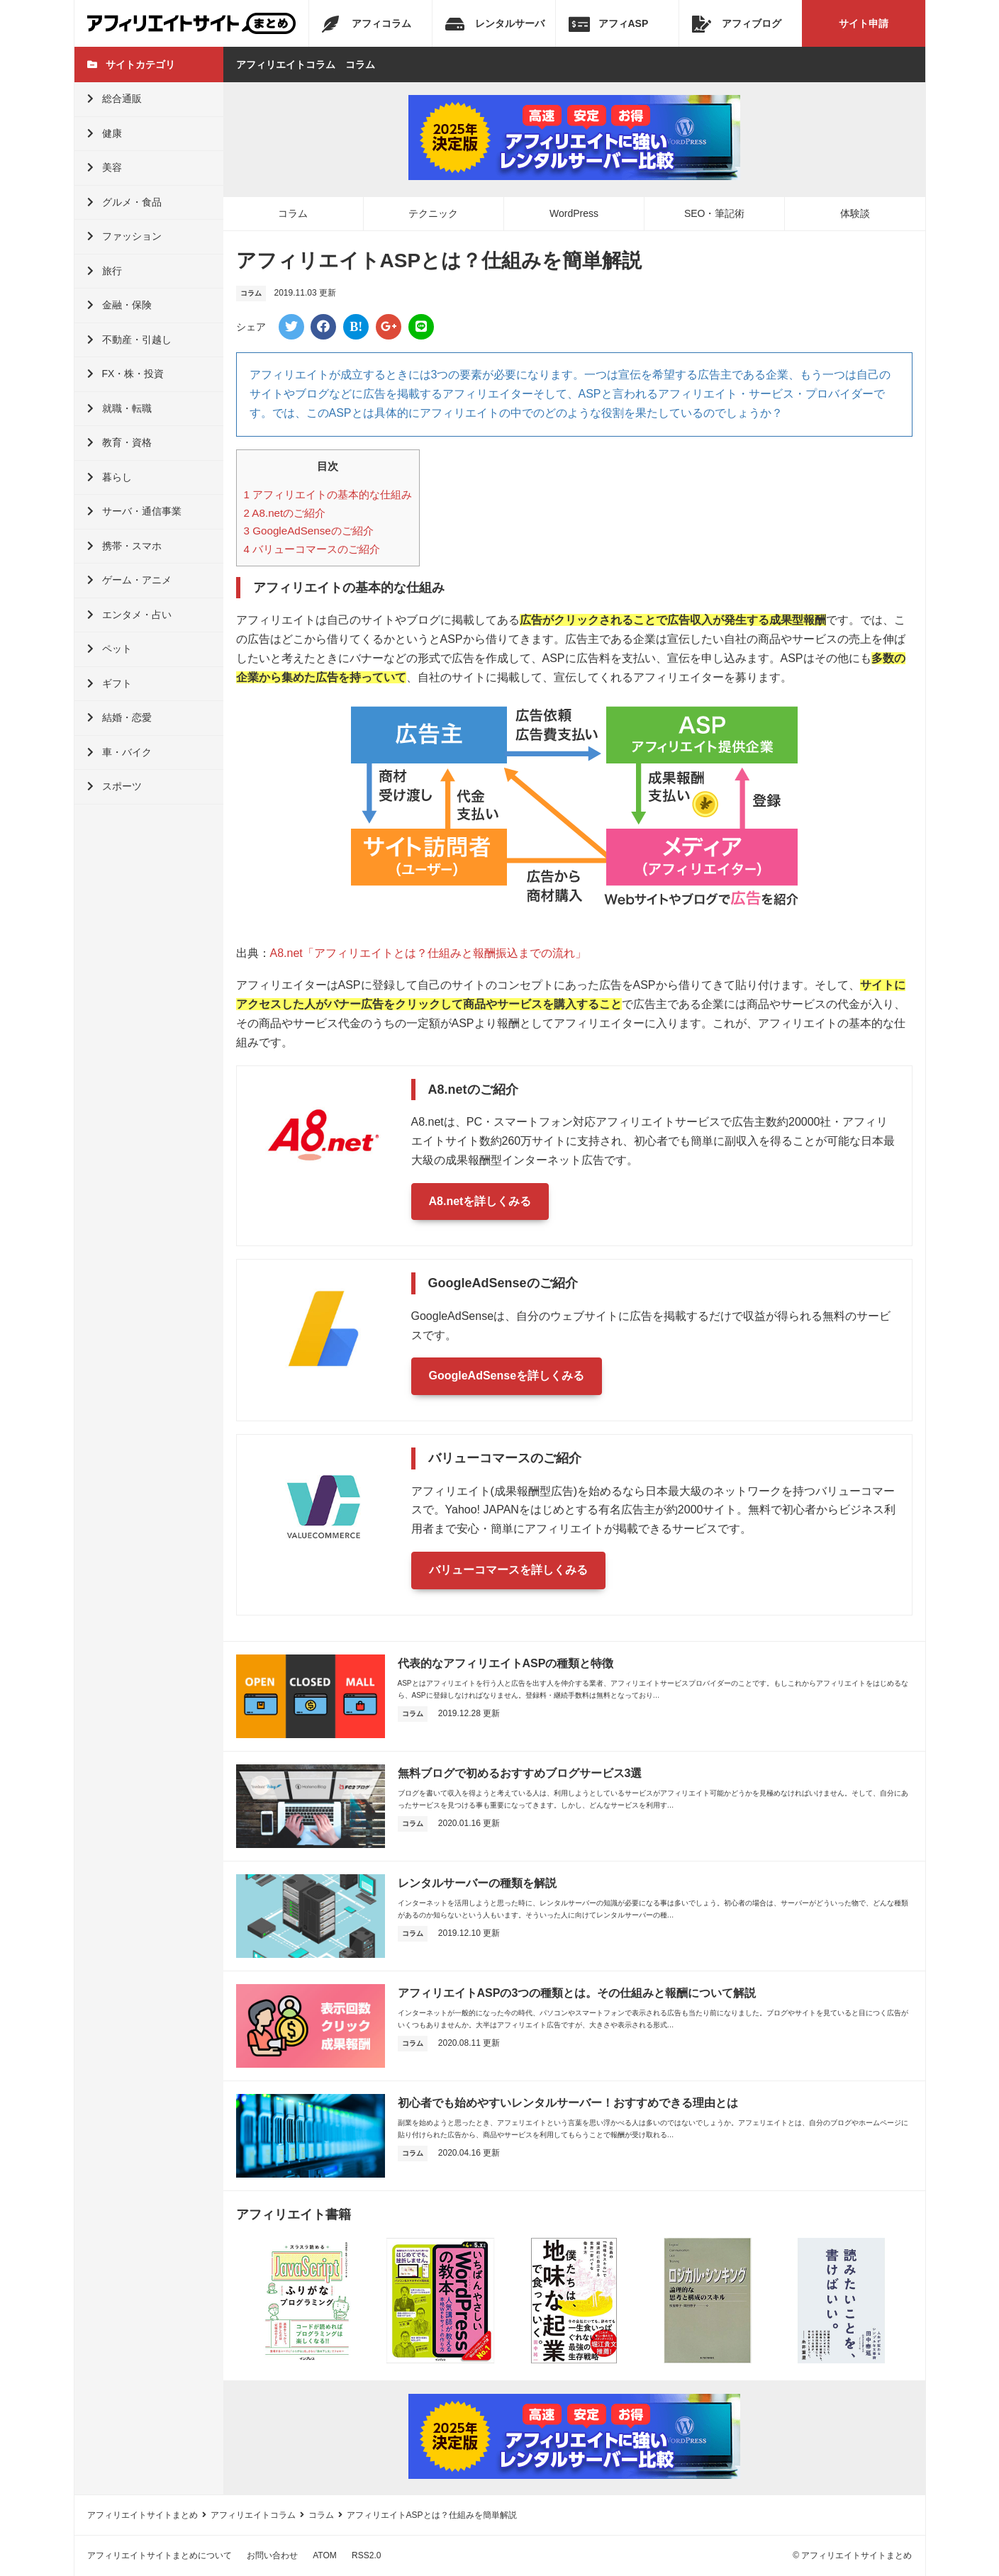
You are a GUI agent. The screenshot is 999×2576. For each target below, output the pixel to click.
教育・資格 (119, 442)
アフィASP (609, 24)
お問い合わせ (272, 2555)
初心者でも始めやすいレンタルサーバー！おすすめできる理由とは (568, 2103)
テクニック (433, 213)
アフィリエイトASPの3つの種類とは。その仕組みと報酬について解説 (577, 1993)
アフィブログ (736, 24)
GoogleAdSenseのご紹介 (309, 531)
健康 (104, 133)
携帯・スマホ (124, 545)
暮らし (109, 477)
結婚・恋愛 (119, 717)
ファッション (124, 236)
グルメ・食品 (124, 202)
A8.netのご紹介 (285, 513)
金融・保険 (119, 304)
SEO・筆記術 (714, 213)
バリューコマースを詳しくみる (508, 1570)
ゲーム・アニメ (129, 580)
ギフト (109, 683)
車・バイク (119, 752)
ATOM (325, 2555)
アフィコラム (366, 24)
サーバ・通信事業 (134, 511)
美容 (104, 167)
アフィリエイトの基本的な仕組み (328, 494)
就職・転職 (119, 408)
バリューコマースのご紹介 (312, 549)
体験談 (855, 213)
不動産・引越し (129, 339)
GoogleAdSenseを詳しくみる (507, 1376)
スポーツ (114, 786)
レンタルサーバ (495, 24)
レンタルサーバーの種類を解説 (477, 1883)
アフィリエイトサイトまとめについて (159, 2555)
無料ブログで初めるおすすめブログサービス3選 (520, 1773)
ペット (109, 648)
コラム (293, 213)
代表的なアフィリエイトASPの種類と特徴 (506, 1663)
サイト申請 (863, 23)
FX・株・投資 (125, 373)
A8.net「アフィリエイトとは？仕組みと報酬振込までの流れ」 (428, 953)
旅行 (104, 270)
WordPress (573, 213)
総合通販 (114, 98)
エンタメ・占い (129, 614)
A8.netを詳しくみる (480, 1201)
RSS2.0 (366, 2555)
